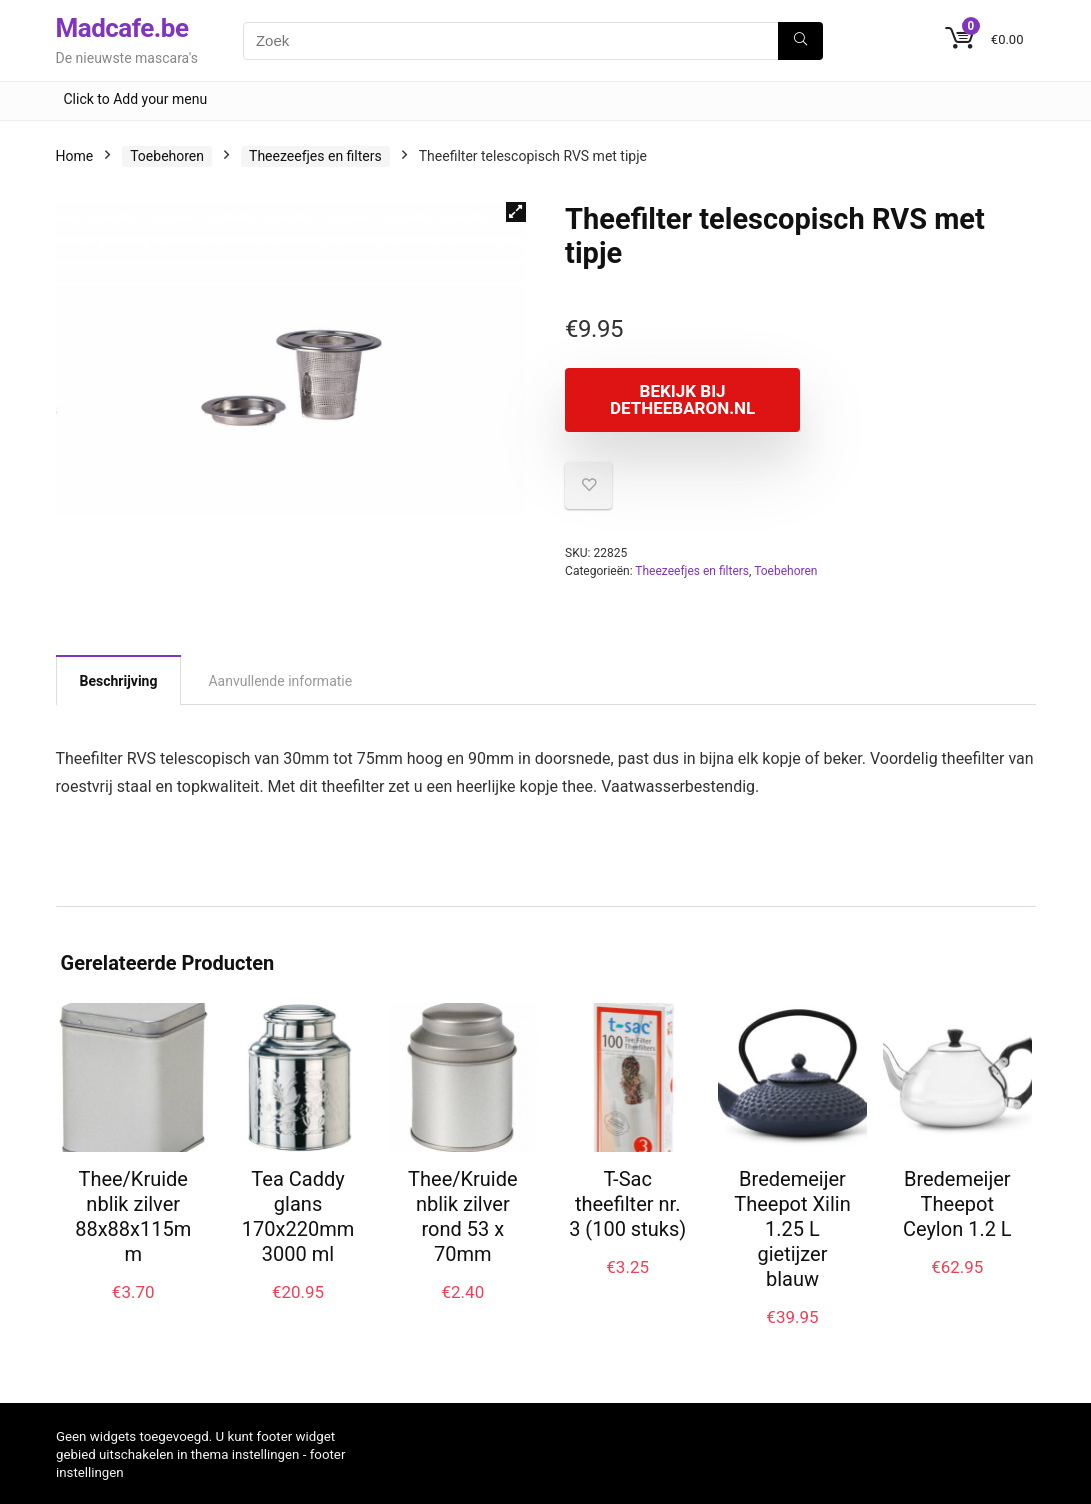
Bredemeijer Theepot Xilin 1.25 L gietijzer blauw (792, 1229)
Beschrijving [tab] (119, 681)
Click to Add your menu (136, 99)
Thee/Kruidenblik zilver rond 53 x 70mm (463, 1216)
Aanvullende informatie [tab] (280, 681)
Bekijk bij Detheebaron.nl (679, 399)
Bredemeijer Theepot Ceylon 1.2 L (957, 1204)
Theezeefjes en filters (315, 156)
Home (75, 156)
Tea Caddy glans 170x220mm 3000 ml (298, 1216)
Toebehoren (167, 156)
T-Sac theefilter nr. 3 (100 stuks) (627, 1204)
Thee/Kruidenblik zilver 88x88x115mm (133, 1216)
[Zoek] (800, 41)
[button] (516, 212)
